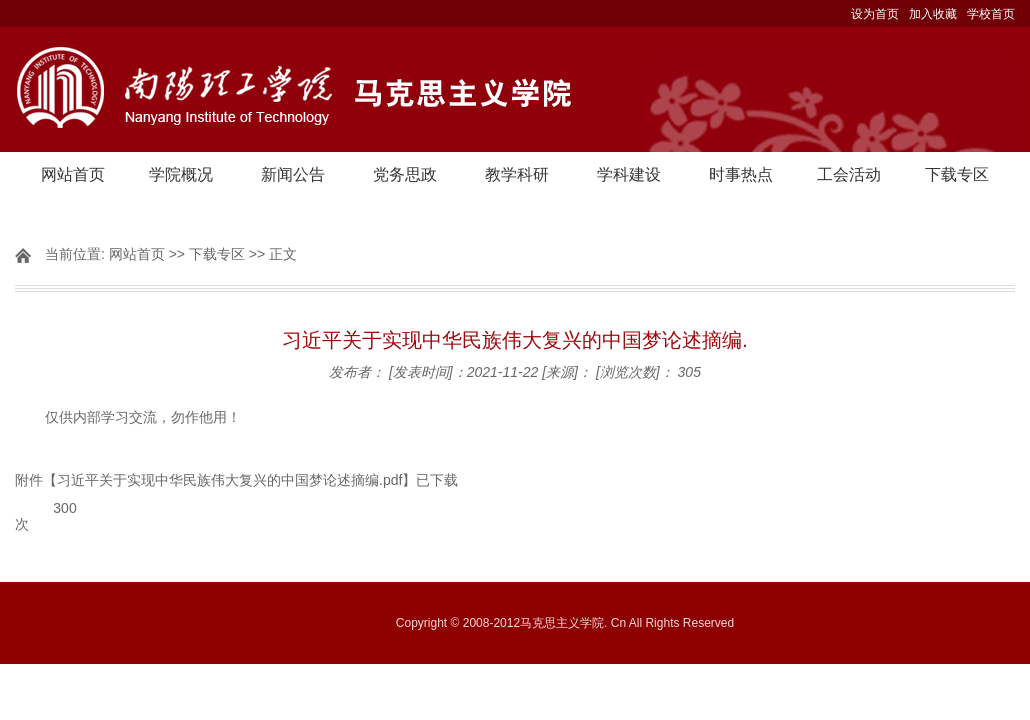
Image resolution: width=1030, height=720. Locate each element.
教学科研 (517, 174)
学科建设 (629, 174)
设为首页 (875, 14)
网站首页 (73, 174)
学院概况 (181, 174)
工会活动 (849, 174)
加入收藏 (933, 14)
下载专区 (957, 174)
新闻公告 (293, 174)
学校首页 (991, 14)
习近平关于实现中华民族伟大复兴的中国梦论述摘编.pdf (229, 480)
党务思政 (405, 174)
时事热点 (741, 174)
